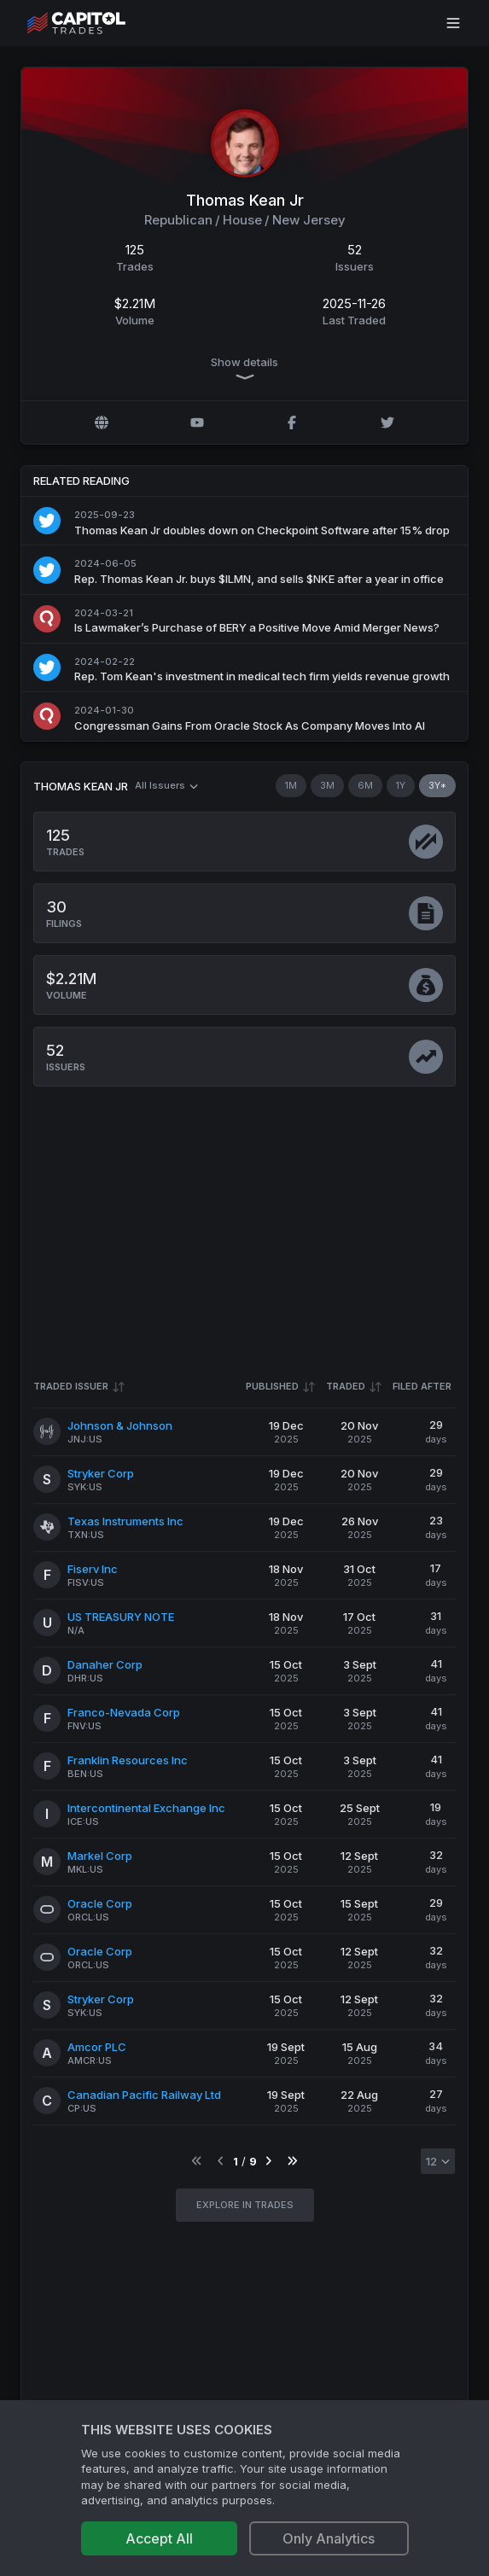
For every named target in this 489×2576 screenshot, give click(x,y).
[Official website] (101, 422)
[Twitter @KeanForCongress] (387, 422)
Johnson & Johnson (119, 1425)
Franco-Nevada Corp (123, 1712)
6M (365, 785)
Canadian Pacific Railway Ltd (144, 2094)
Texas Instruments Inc (125, 1521)
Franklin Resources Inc (127, 1760)
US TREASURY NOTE (120, 1616)
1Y (400, 785)
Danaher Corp (105, 1664)
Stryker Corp (100, 1473)
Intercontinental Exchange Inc (146, 1808)
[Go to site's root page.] (95, 23)
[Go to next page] (268, 2161)
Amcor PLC (96, 2047)
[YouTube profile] (197, 422)
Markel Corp (99, 1855)
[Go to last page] (292, 2161)
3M (327, 785)
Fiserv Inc (92, 1569)
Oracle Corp (99, 1903)
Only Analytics (328, 2538)
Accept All (159, 2538)
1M (291, 785)
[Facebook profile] (291, 422)
